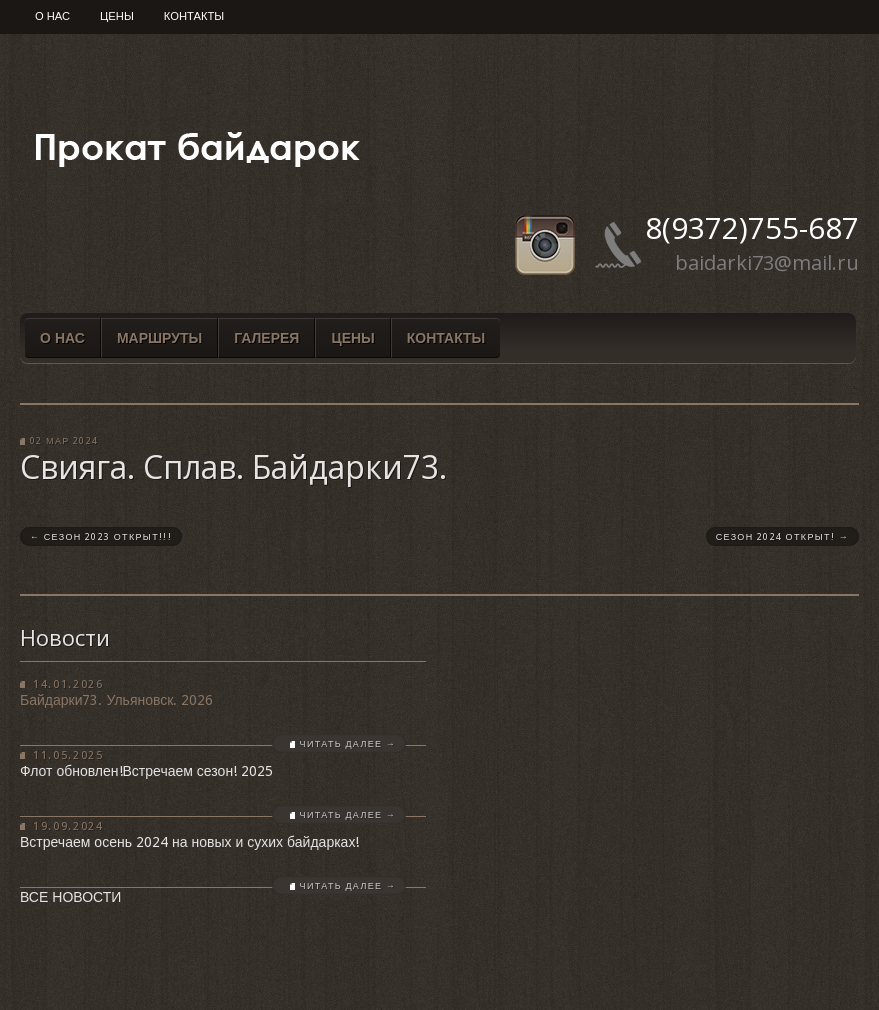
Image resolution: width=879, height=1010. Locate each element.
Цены (117, 16)
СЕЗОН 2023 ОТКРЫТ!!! (101, 537)
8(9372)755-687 (752, 227)
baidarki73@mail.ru (767, 262)
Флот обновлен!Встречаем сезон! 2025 (146, 771)
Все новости (70, 897)
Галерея (266, 338)
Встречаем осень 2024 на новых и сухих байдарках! (189, 842)
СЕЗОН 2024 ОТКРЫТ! (782, 537)
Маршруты (159, 338)
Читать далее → (348, 744)
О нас (52, 16)
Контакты (194, 16)
